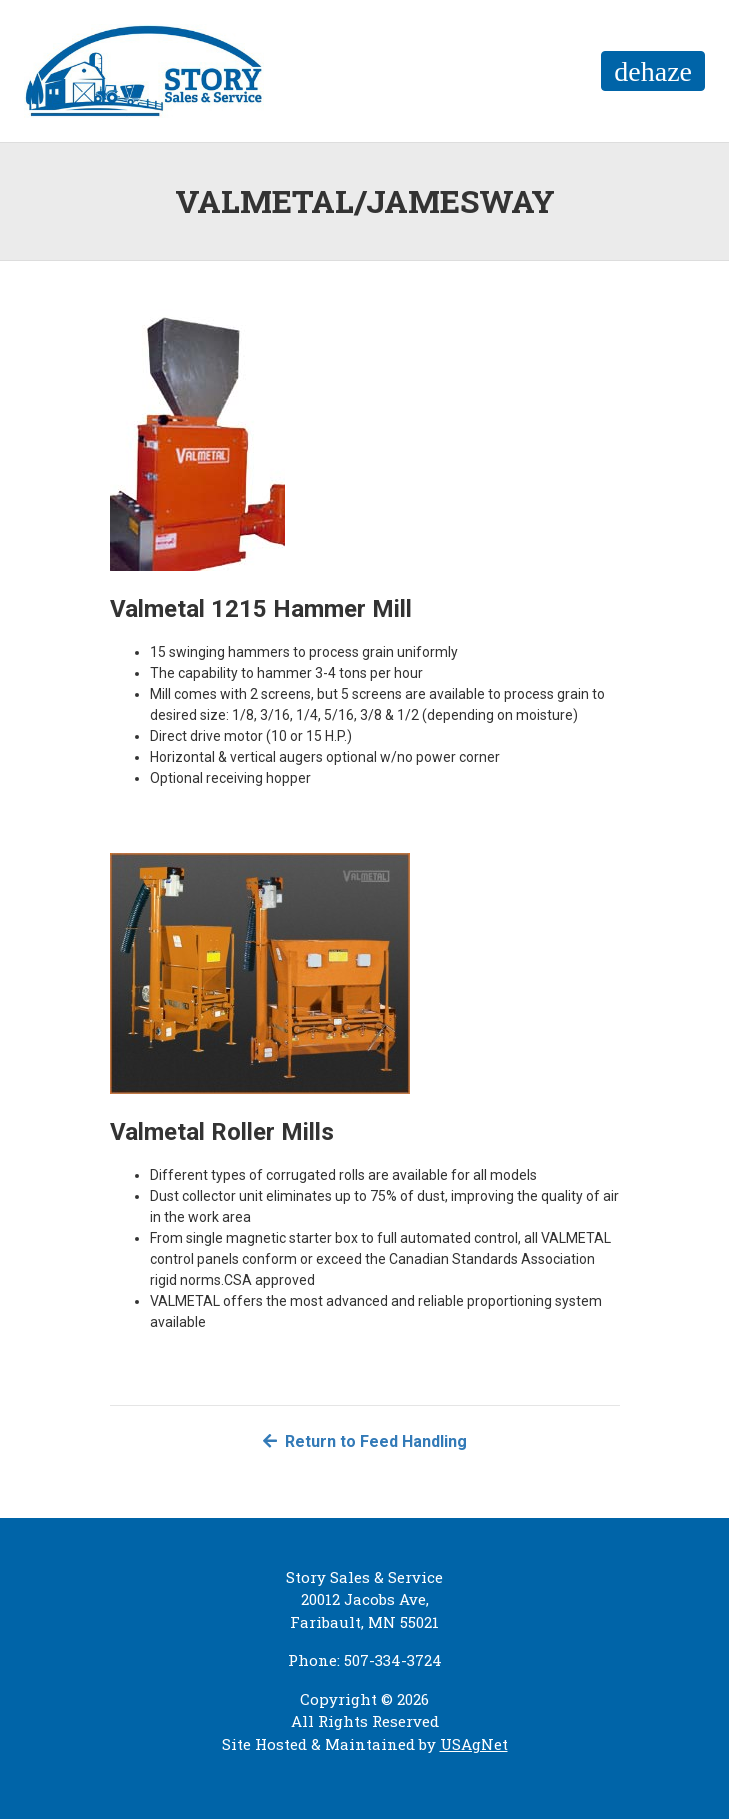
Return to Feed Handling (365, 1441)
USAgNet (474, 1744)
